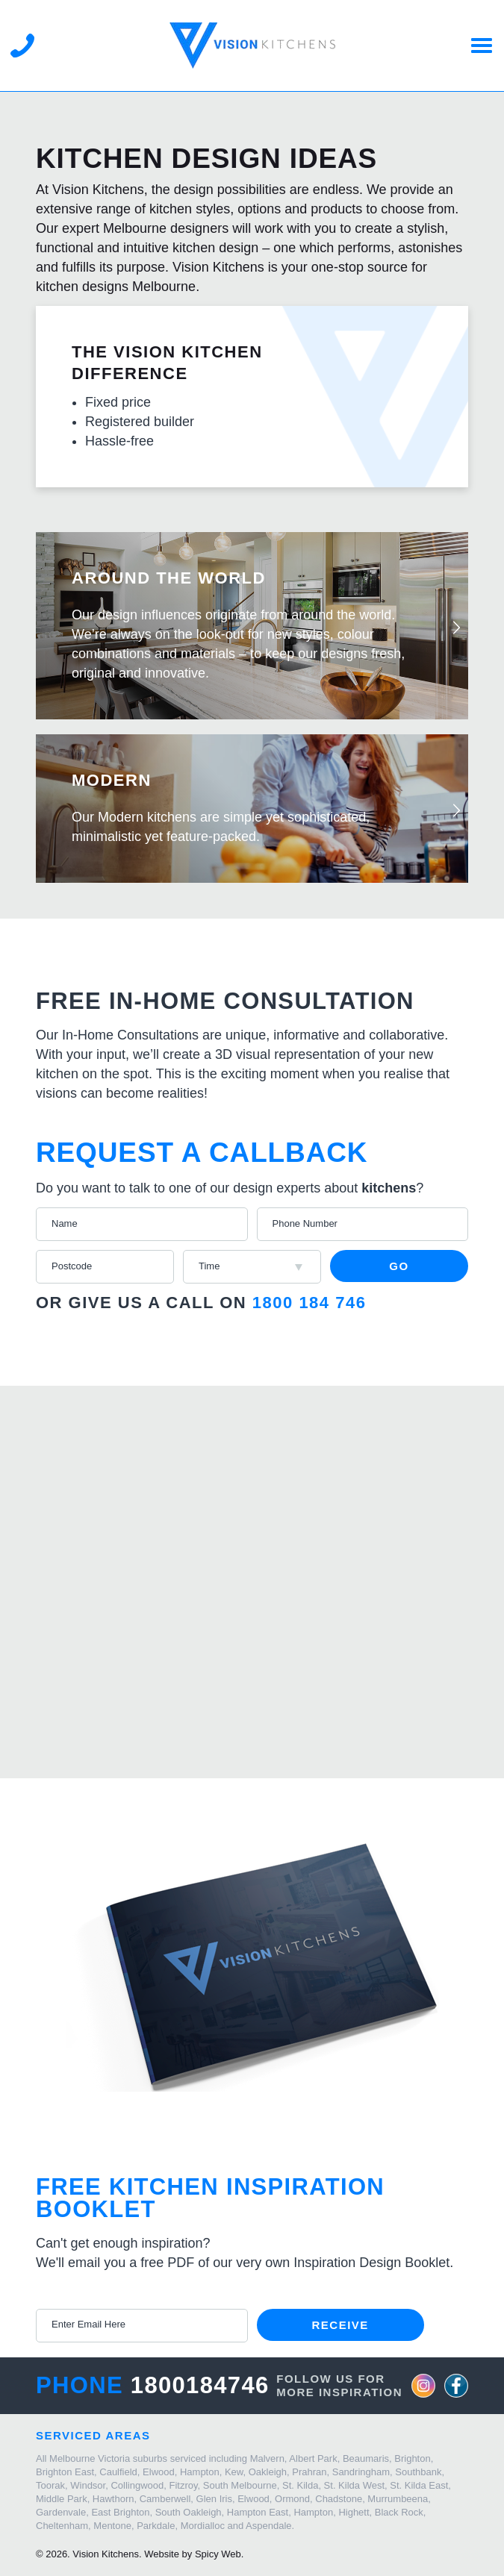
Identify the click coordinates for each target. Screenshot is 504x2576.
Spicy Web (218, 2554)
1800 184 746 (309, 1302)
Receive (340, 2325)
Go (398, 1266)
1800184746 (200, 2385)
